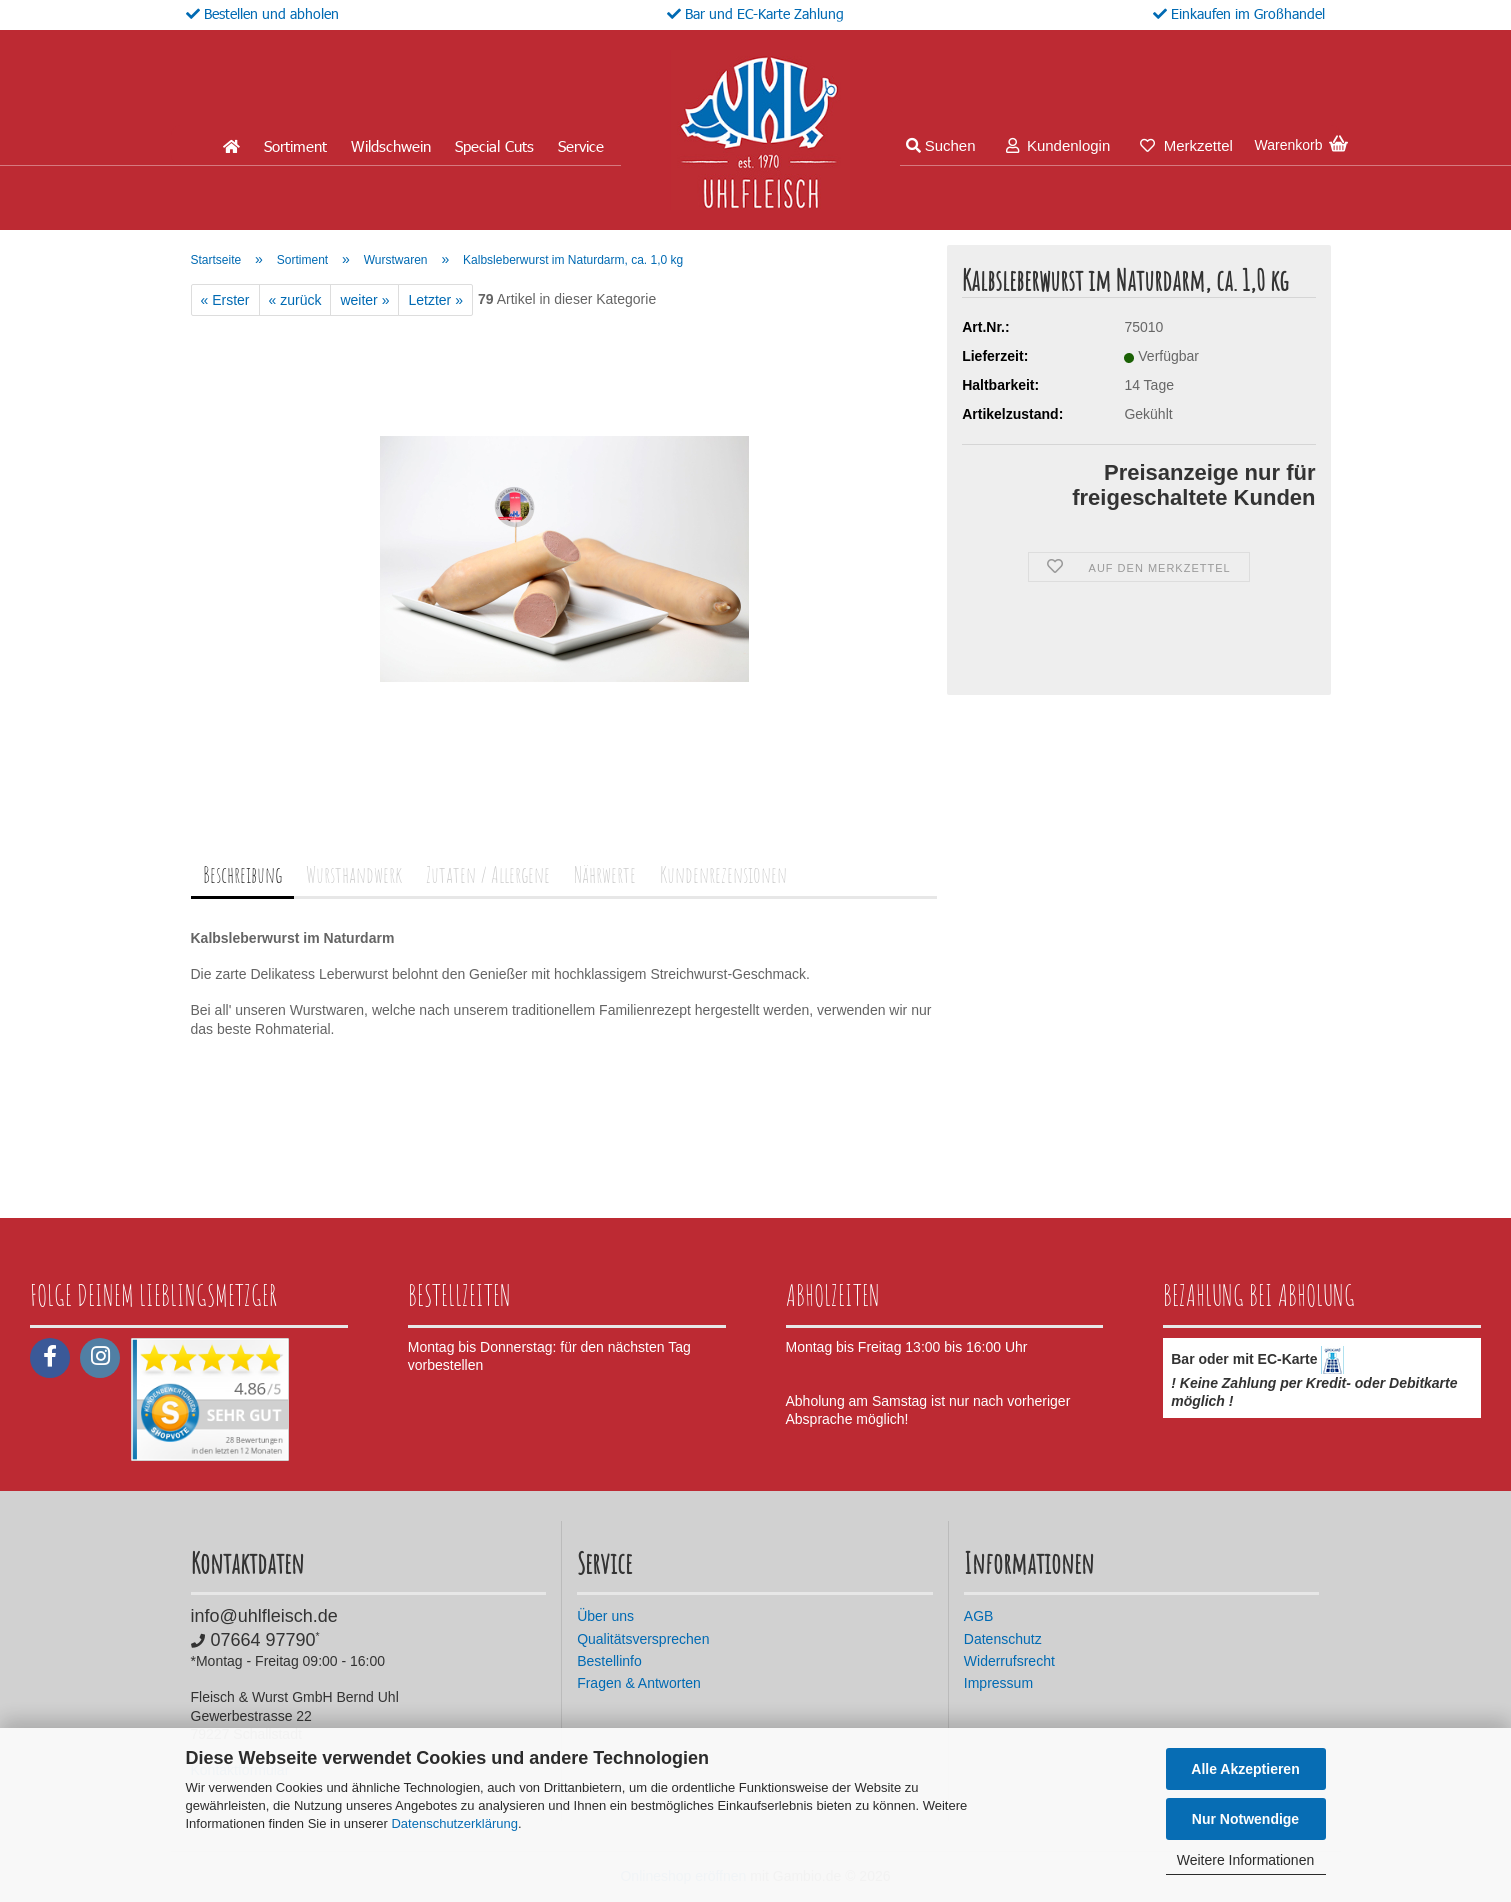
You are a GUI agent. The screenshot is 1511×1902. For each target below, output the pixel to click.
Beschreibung (242, 874)
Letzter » (435, 300)
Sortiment (295, 146)
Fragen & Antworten (639, 1683)
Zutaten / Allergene (488, 874)
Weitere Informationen (1245, 1860)
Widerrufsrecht (1009, 1661)
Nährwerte (605, 874)
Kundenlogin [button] (1058, 145)
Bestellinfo (609, 1661)
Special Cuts (494, 146)
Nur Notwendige (1245, 1819)
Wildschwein (391, 146)
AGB (979, 1616)
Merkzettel (1186, 145)
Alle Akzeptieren (1245, 1769)
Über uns (605, 1616)
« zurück (295, 300)
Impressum (998, 1683)
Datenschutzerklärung (454, 1823)
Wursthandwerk (354, 874)
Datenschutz (1003, 1639)
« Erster (225, 300)
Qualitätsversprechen (643, 1639)
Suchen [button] (941, 145)
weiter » (364, 300)
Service (581, 146)
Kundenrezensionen (723, 874)
